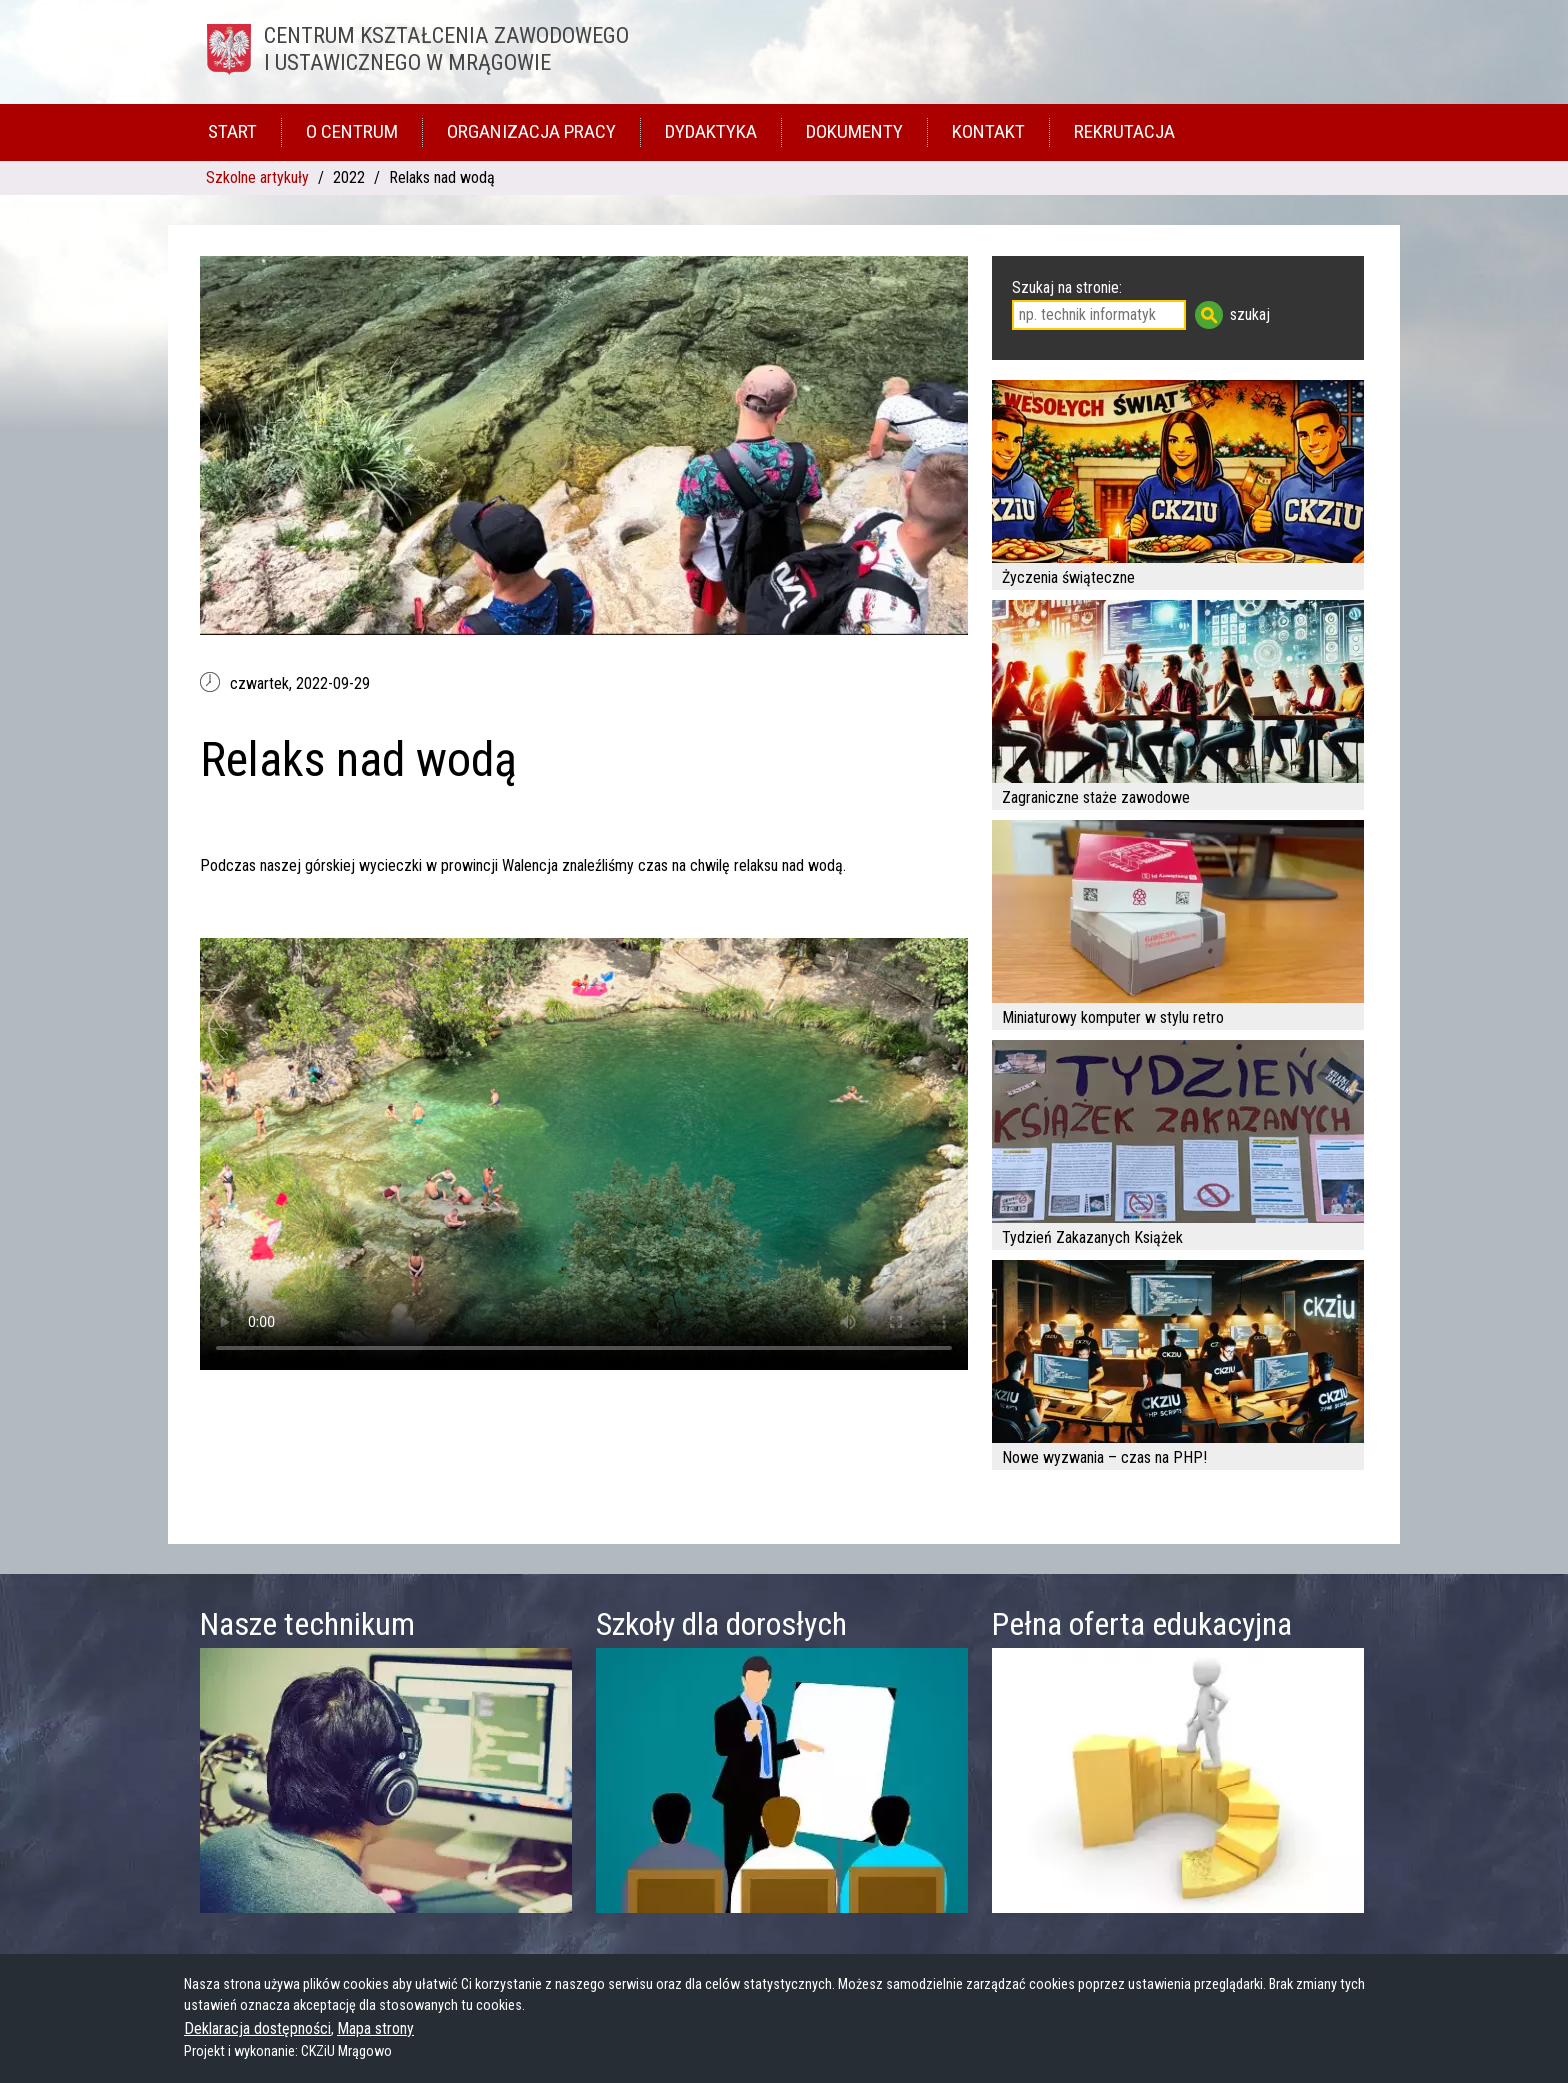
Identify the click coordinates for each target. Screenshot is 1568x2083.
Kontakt (988, 131)
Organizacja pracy (531, 131)
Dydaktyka (711, 131)
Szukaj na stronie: (1067, 287)
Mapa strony (375, 2028)
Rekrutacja (1124, 131)
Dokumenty (854, 131)
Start (232, 131)
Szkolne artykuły (257, 177)
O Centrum (352, 131)
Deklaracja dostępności (257, 2028)
